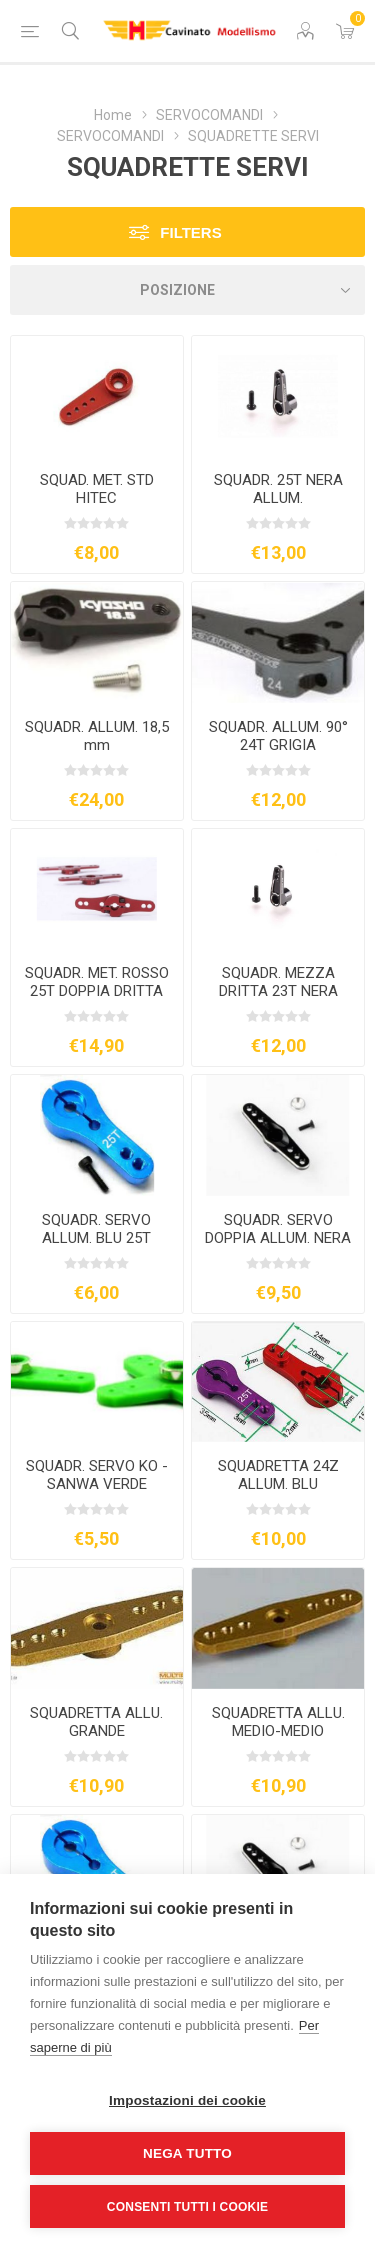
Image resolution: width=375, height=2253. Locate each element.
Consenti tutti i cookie (187, 2207)
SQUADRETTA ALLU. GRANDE (96, 1722)
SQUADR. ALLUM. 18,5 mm (97, 736)
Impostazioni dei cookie (187, 2100)
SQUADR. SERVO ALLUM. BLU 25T (96, 1229)
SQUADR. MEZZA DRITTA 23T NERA (278, 982)
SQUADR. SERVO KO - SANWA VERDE (97, 1475)
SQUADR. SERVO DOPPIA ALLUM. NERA (278, 1229)
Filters (190, 232)
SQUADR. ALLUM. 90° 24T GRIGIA (278, 736)
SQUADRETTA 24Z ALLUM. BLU (278, 1475)
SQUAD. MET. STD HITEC (97, 489)
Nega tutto (187, 2153)
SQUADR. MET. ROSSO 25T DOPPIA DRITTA (97, 982)
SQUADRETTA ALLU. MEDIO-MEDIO (278, 1722)
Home (113, 115)
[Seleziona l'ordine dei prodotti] (187, 290)
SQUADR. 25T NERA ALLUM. (278, 489)
